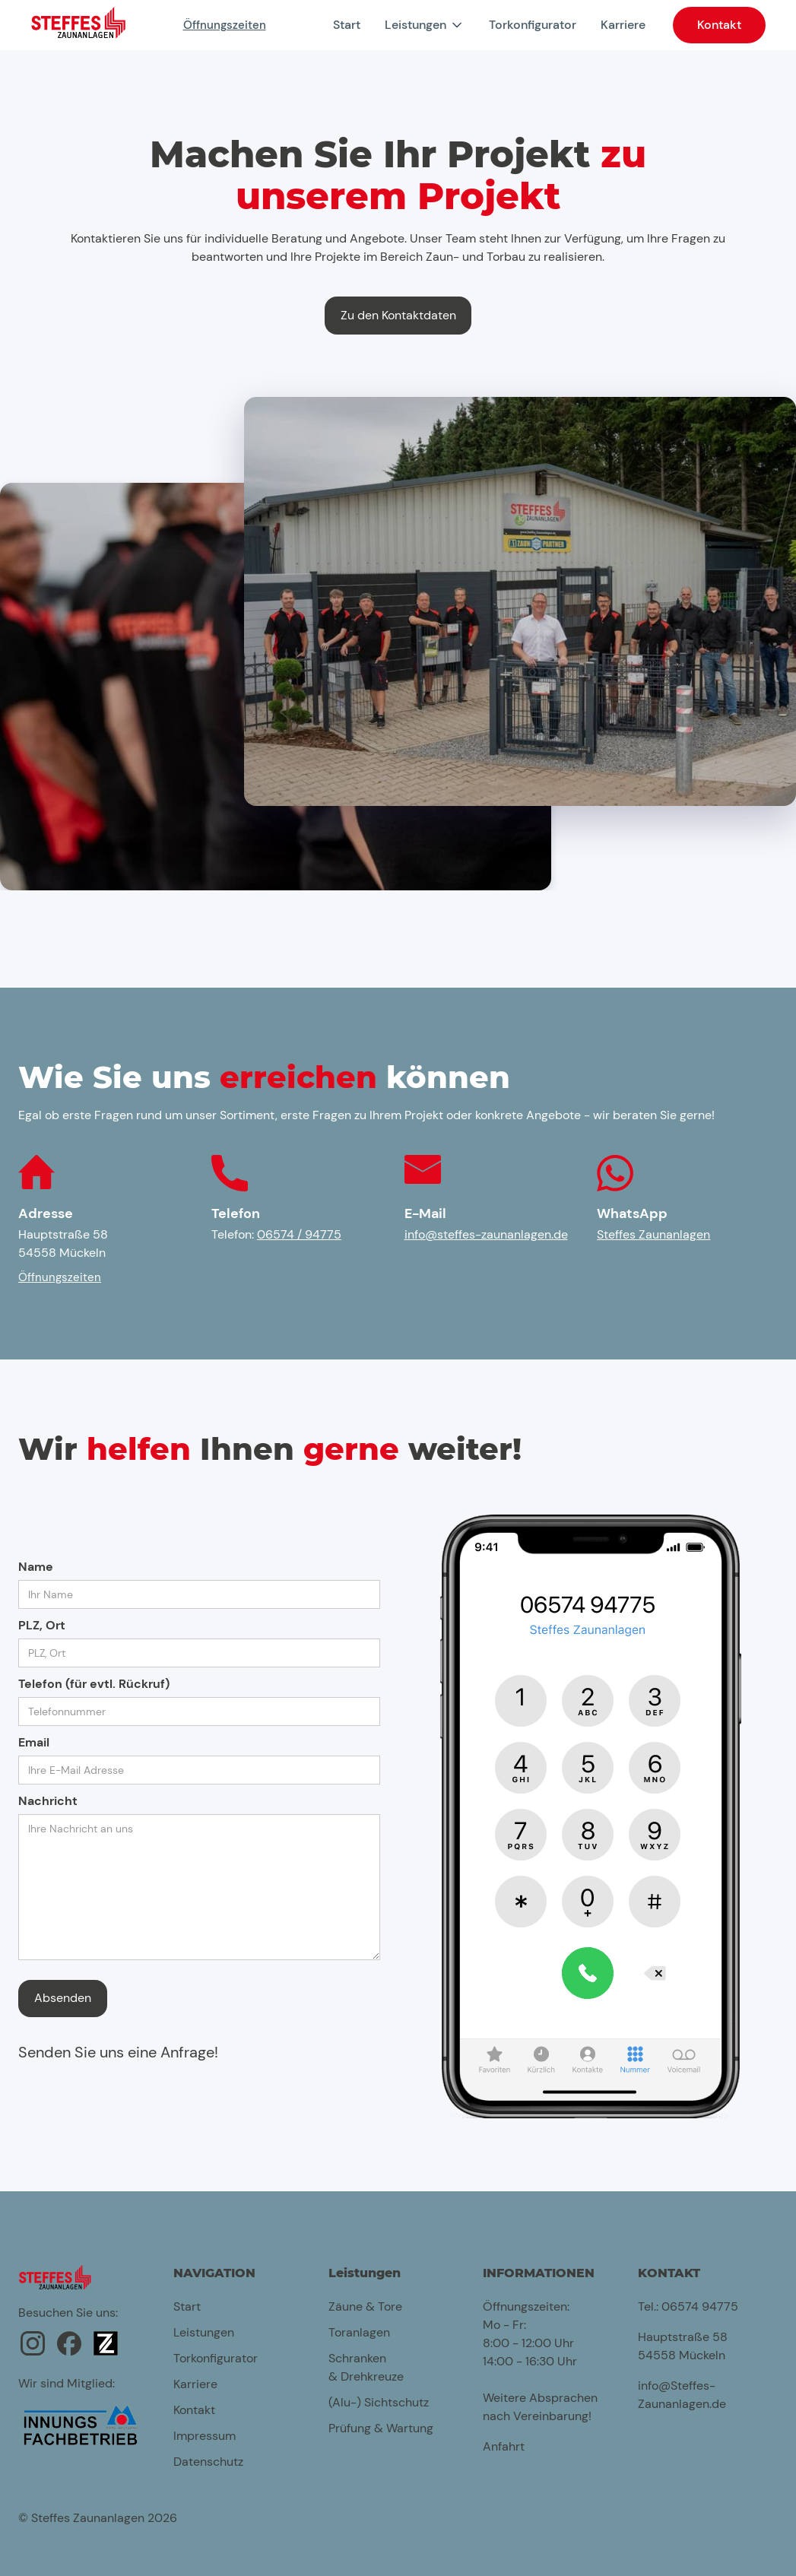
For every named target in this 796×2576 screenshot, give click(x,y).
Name (35, 1567)
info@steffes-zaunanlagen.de (486, 1234)
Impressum (204, 2436)
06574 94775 (699, 2306)
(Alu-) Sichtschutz (378, 2402)
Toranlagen (359, 2332)
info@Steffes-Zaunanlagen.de (682, 2395)
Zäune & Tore (365, 2306)
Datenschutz (208, 2462)
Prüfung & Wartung (380, 2428)
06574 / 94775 (299, 1234)
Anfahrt (504, 2446)
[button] (425, 25)
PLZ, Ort (41, 1625)
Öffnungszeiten (224, 25)
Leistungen (203, 2332)
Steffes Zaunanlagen (653, 1234)
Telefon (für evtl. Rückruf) (94, 1684)
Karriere (623, 25)
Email (33, 1742)
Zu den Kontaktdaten (398, 315)
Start (346, 25)
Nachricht (48, 1801)
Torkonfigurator (532, 25)
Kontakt (719, 25)
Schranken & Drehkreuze (366, 2367)
